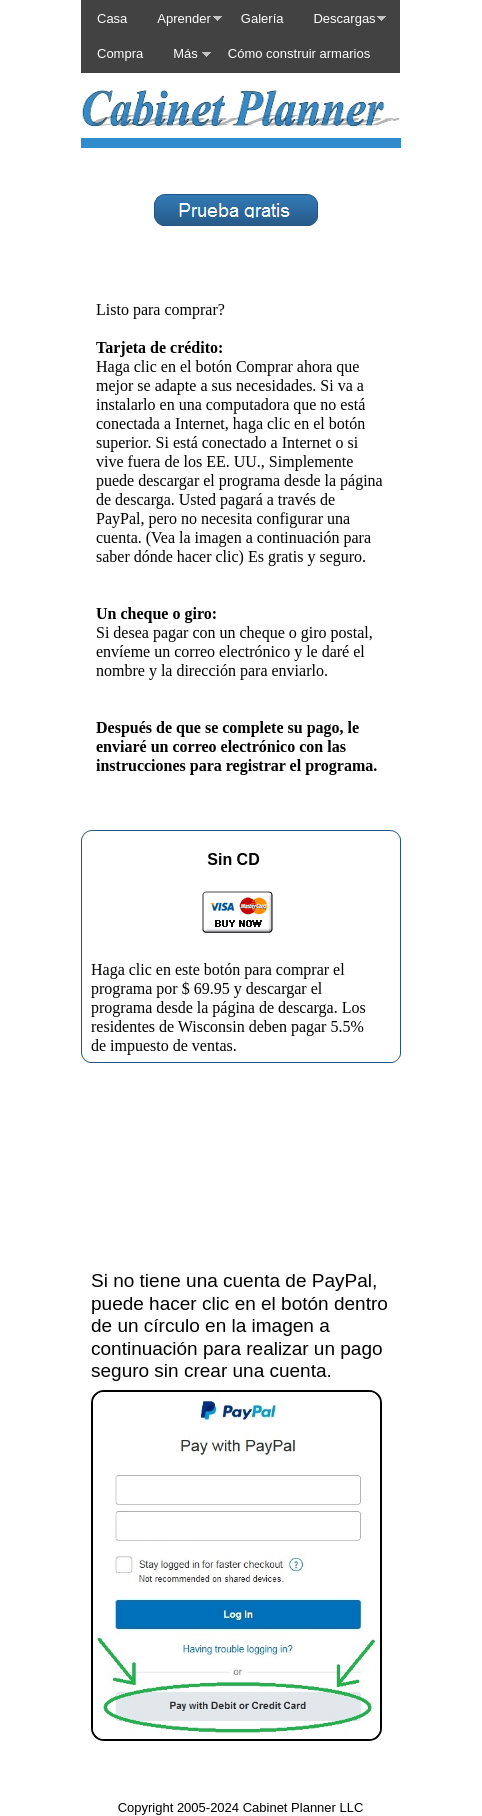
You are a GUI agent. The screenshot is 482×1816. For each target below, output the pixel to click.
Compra (120, 53)
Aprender (183, 18)
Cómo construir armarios (299, 53)
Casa (112, 18)
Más (185, 53)
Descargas (344, 18)
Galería (262, 18)
